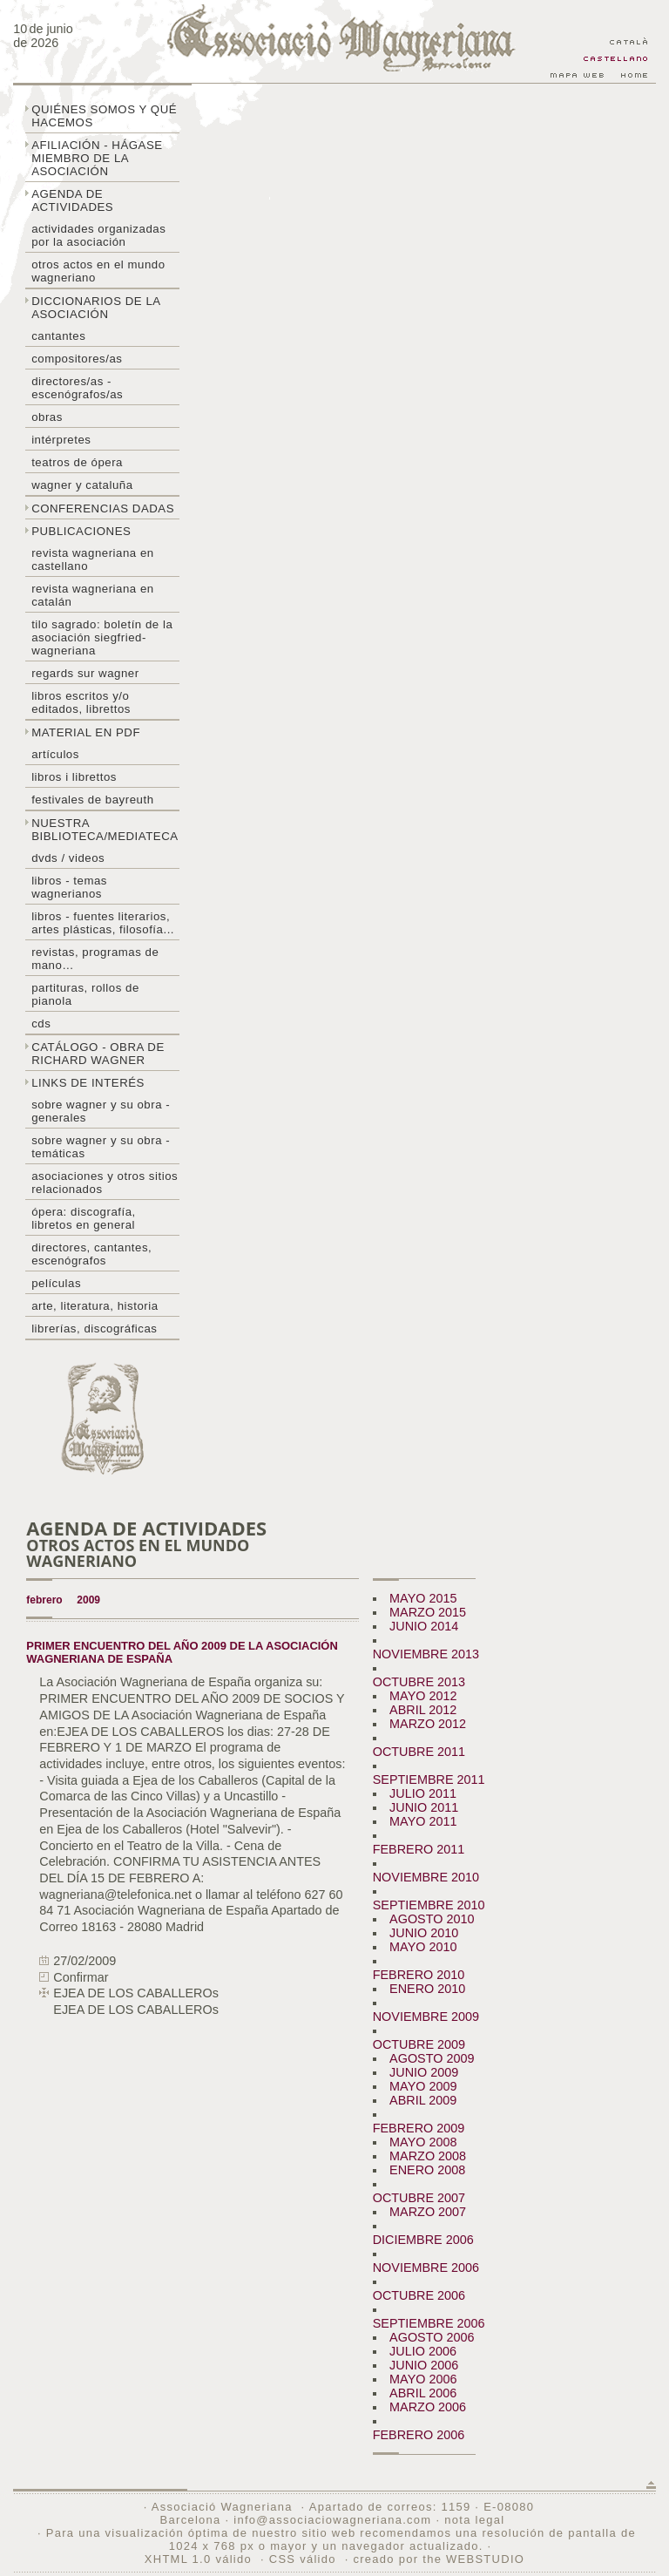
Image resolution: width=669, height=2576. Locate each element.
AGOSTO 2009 (431, 2058)
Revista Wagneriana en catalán (92, 595)
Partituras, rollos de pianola (85, 994)
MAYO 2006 (422, 2379)
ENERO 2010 (427, 1989)
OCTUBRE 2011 (419, 1752)
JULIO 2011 (422, 1793)
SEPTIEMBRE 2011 (429, 1779)
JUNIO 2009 (423, 2072)
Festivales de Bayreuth (92, 799)
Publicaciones (81, 531)
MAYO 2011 (422, 1821)
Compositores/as (76, 358)
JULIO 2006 (422, 2351)
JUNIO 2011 (423, 1807)
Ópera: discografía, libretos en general (83, 1218)
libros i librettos (74, 776)
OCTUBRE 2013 (419, 1682)
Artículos (55, 754)
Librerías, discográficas (94, 1328)
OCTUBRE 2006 (419, 2295)
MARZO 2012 (427, 1724)
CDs (41, 1023)
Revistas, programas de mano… (95, 959)
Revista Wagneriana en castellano (92, 559)
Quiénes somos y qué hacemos (104, 116)
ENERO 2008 (427, 2170)
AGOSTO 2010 (431, 1919)
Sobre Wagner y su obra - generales (100, 1111)
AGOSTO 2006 (431, 2337)
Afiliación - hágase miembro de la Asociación (97, 158)
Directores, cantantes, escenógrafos (91, 1254)
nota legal (474, 2519)
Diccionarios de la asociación (96, 308)
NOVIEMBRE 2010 (426, 1877)
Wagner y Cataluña (81, 484)
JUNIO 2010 (423, 1933)
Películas (56, 1283)
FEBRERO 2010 (419, 1975)
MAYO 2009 (422, 2086)
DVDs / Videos (68, 857)
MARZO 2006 (427, 2407)
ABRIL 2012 (422, 1710)
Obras (47, 417)
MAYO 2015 (422, 1598)
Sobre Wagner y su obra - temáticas (100, 1147)
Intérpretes (61, 439)
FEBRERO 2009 (419, 2128)
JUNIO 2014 (423, 1626)
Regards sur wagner (85, 673)
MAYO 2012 (422, 1696)
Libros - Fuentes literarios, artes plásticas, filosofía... (102, 923)
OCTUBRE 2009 (419, 2044)
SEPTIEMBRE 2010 (429, 1905)
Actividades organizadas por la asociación (98, 235)
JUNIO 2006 (423, 2365)
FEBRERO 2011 (419, 1849)
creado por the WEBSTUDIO (438, 2559)
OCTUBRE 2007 (419, 2198)
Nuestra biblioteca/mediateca (104, 830)
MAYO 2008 (422, 2142)
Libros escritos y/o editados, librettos (81, 702)
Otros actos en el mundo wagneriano (98, 271)
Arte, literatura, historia (94, 1305)
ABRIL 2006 (422, 2393)
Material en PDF (85, 732)
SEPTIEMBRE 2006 (429, 2323)
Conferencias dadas (102, 508)
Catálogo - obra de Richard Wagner (98, 1054)
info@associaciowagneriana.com (332, 2519)
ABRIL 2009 (422, 2100)
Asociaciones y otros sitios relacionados (104, 1182)
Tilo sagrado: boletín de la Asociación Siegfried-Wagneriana (101, 637)
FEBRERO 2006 (419, 2435)
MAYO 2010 (422, 1947)
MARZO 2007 (427, 2212)
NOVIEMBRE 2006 (426, 2267)
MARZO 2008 (427, 2156)
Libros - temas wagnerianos (69, 887)
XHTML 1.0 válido (198, 2559)
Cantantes (58, 335)
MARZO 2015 (427, 1612)
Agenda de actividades (72, 200)
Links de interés (88, 1082)
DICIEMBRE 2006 (423, 2240)
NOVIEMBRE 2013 (426, 1654)
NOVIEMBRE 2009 (426, 2017)
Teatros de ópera (77, 462)
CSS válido (302, 2559)
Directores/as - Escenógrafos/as (77, 388)
